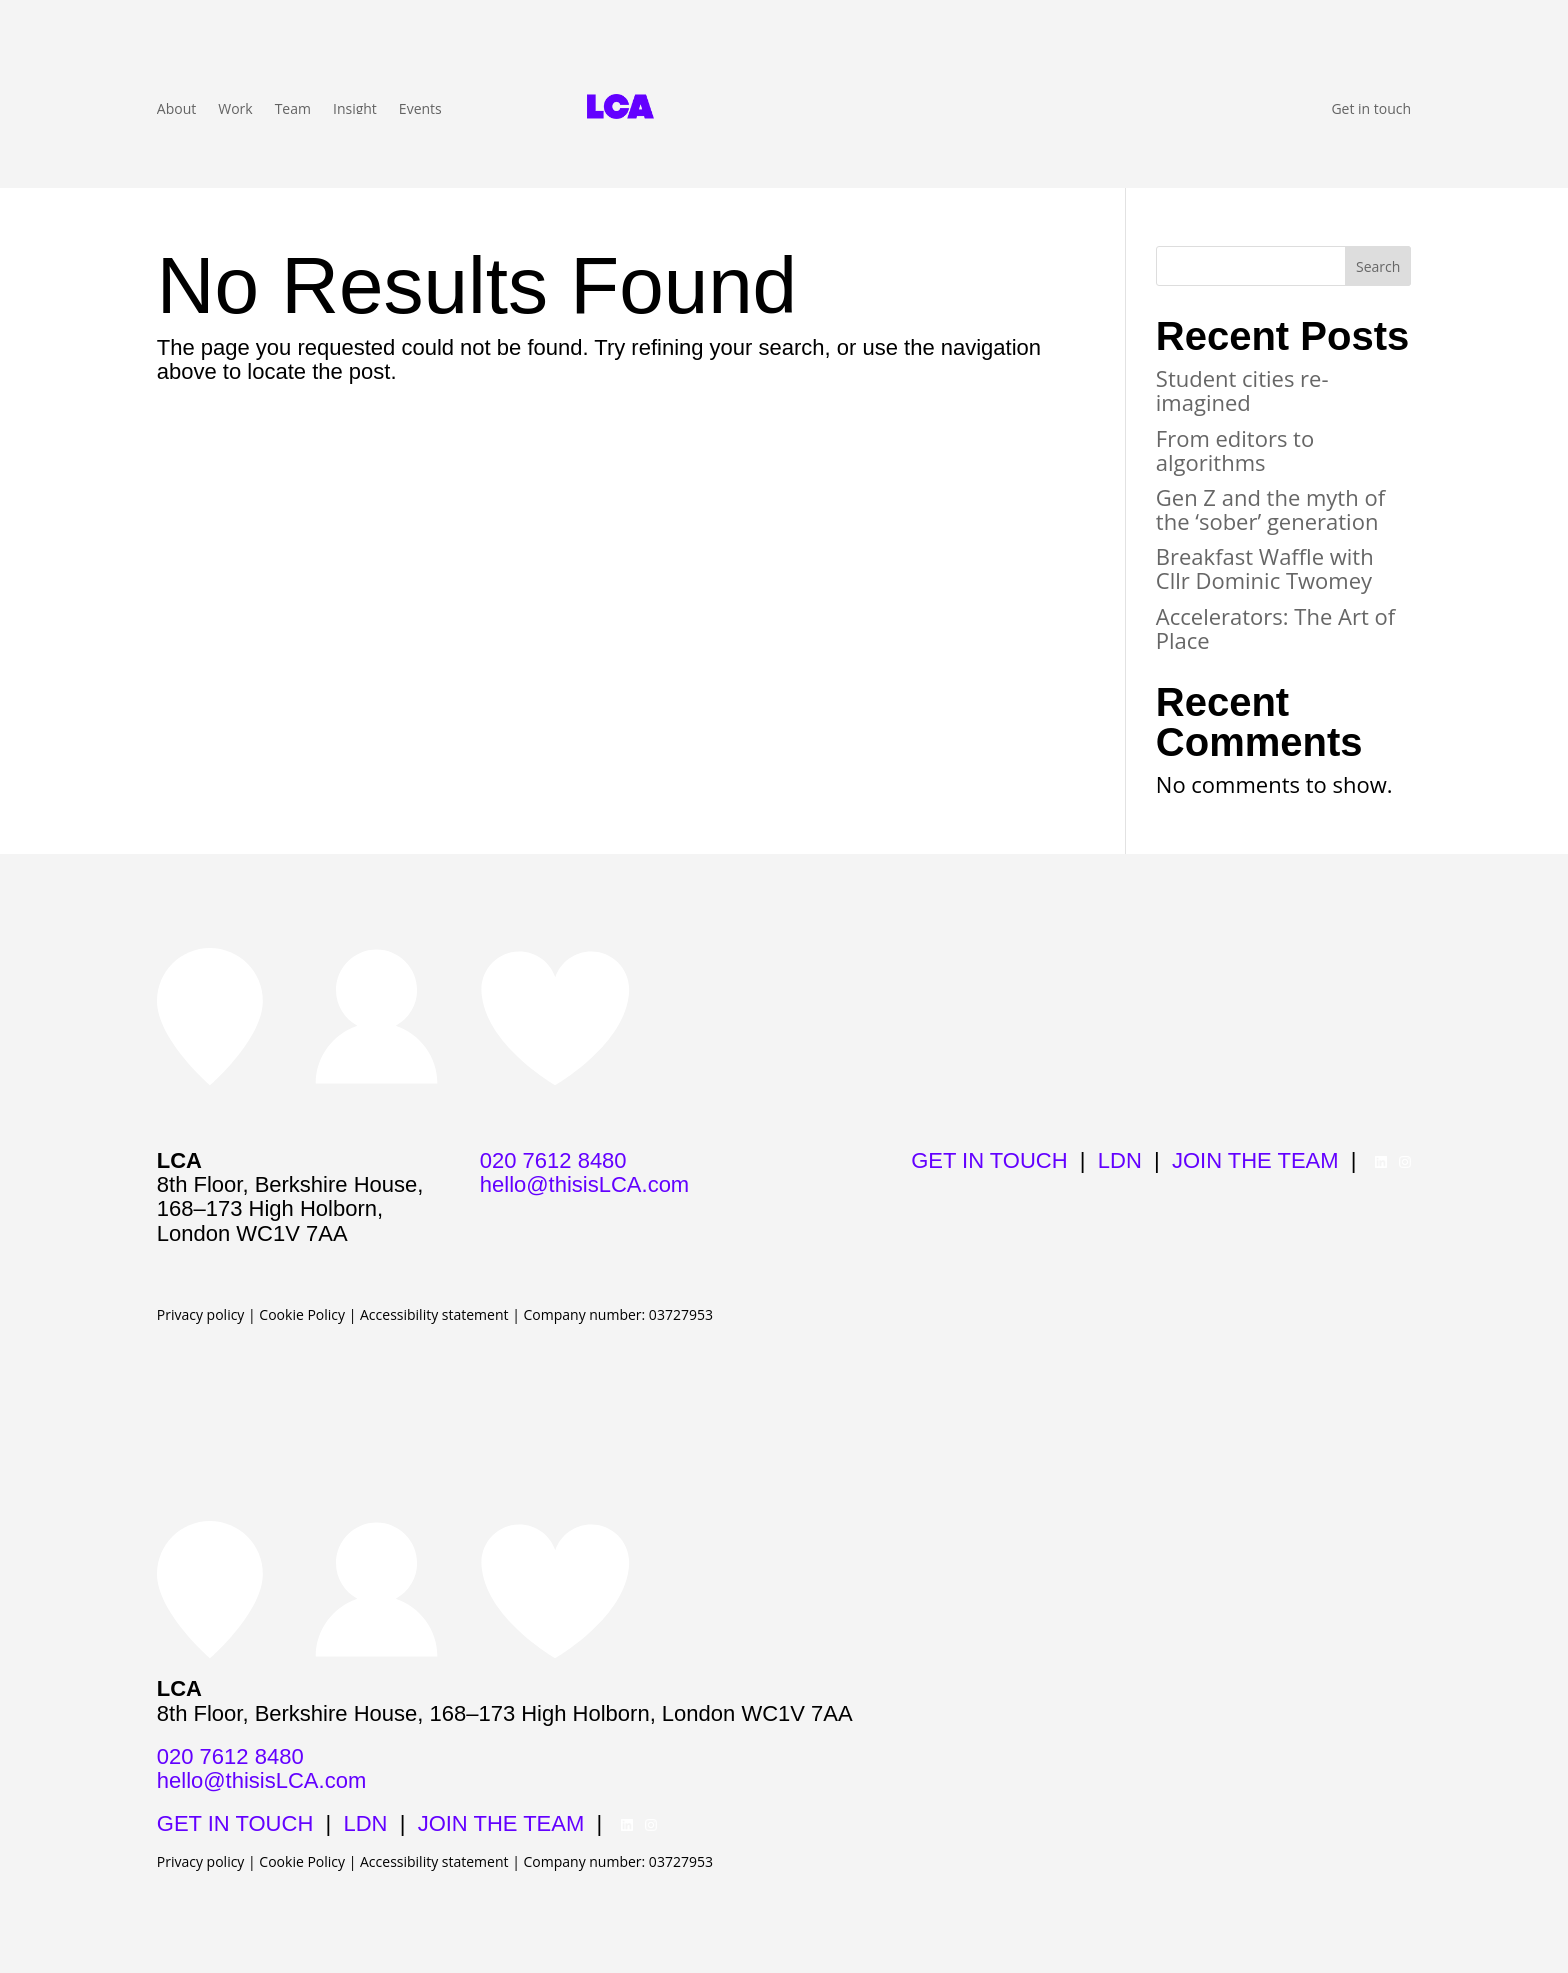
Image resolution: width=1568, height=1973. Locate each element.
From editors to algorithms (1235, 450)
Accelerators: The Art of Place (1275, 628)
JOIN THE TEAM (1255, 1160)
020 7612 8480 (553, 1160)
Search (1378, 266)
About (176, 110)
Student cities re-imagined (1242, 390)
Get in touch (1371, 110)
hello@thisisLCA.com (584, 1184)
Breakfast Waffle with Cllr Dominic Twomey (1265, 568)
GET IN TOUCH (989, 1160)
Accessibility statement (434, 1314)
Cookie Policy (302, 1314)
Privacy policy (201, 1314)
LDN (1120, 1160)
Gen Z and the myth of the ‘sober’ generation (1270, 509)
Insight (355, 110)
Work (235, 110)
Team (293, 110)
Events (420, 110)
